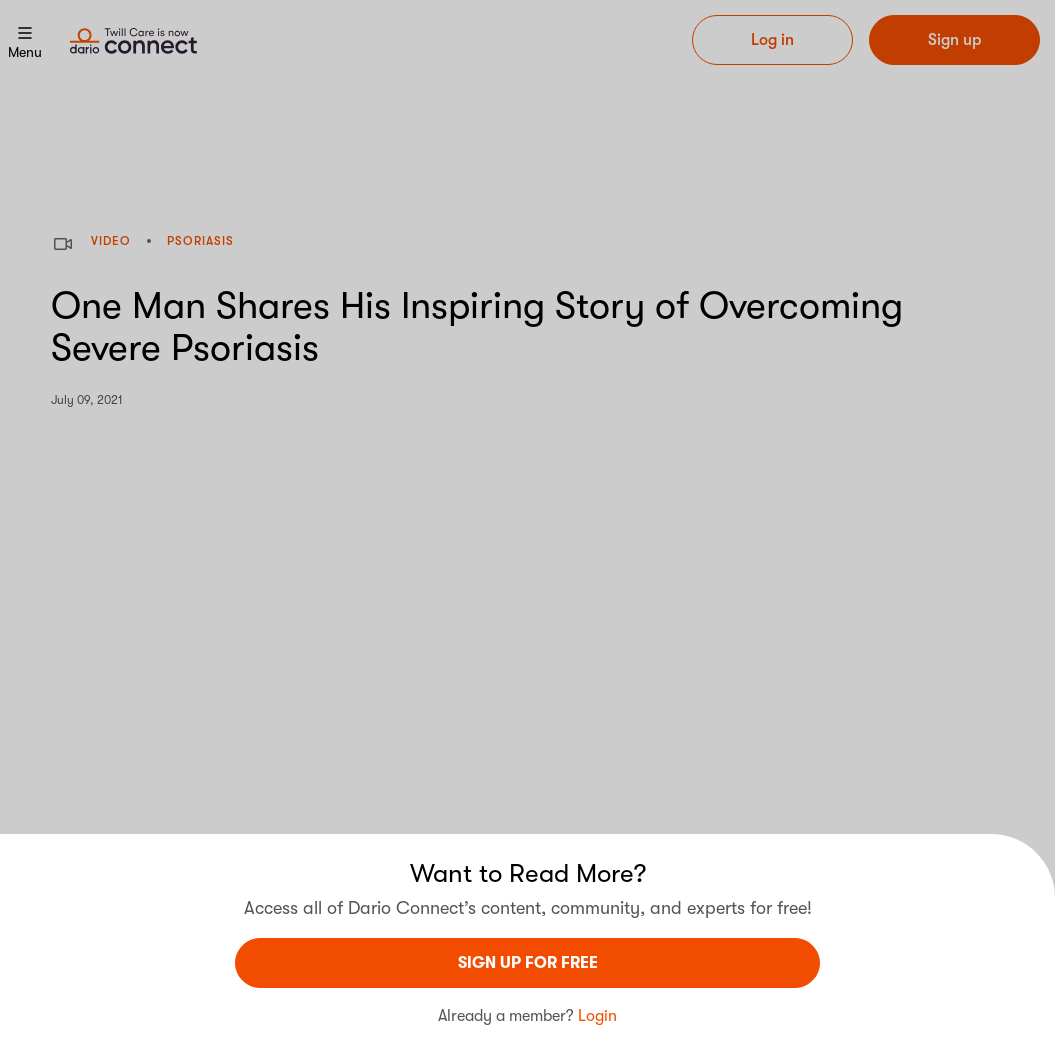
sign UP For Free (528, 963)
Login (597, 1016)
